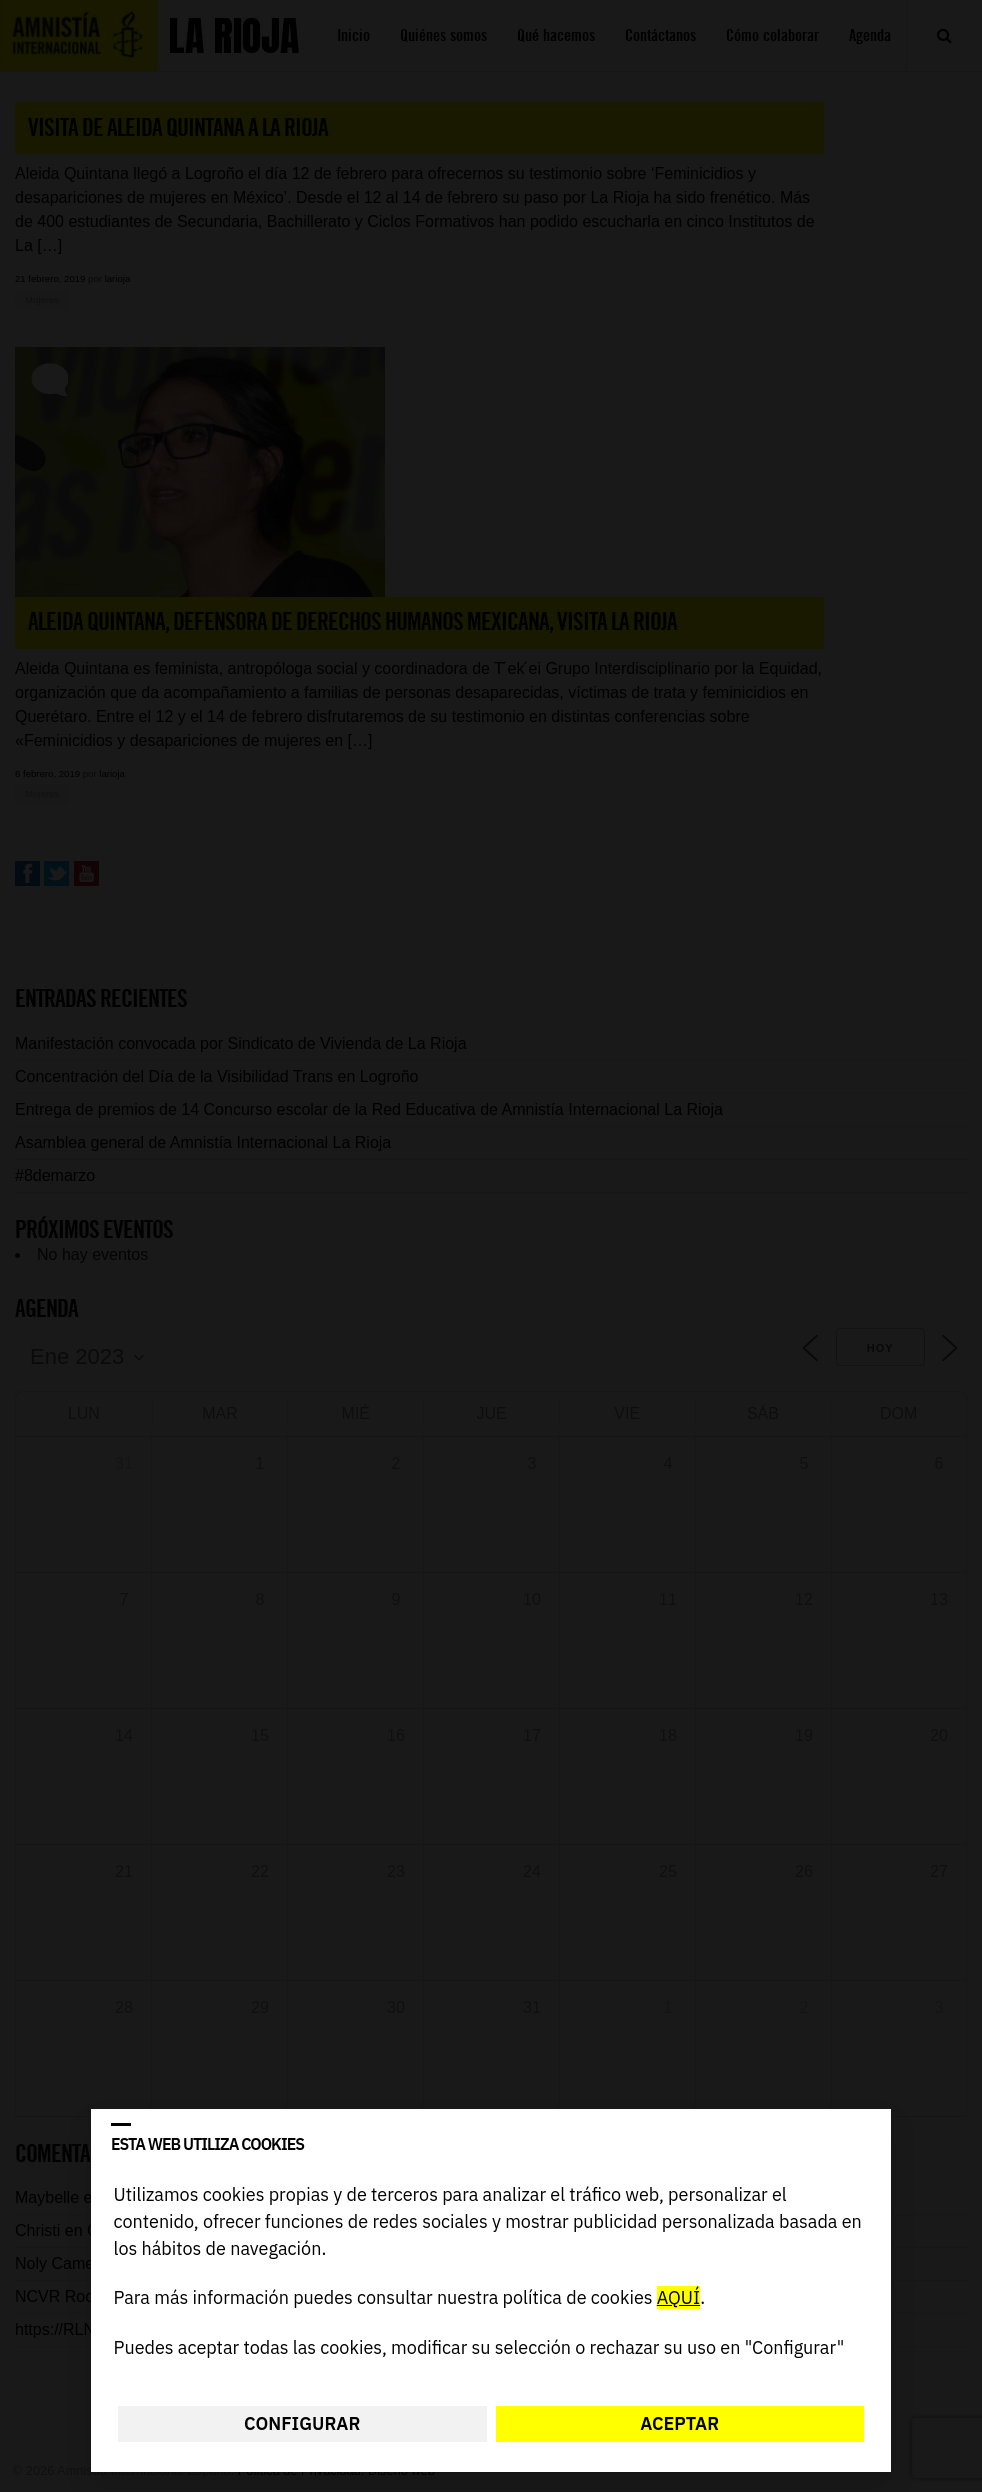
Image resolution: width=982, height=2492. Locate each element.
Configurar (302, 2423)
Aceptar (679, 2423)
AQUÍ (678, 2298)
